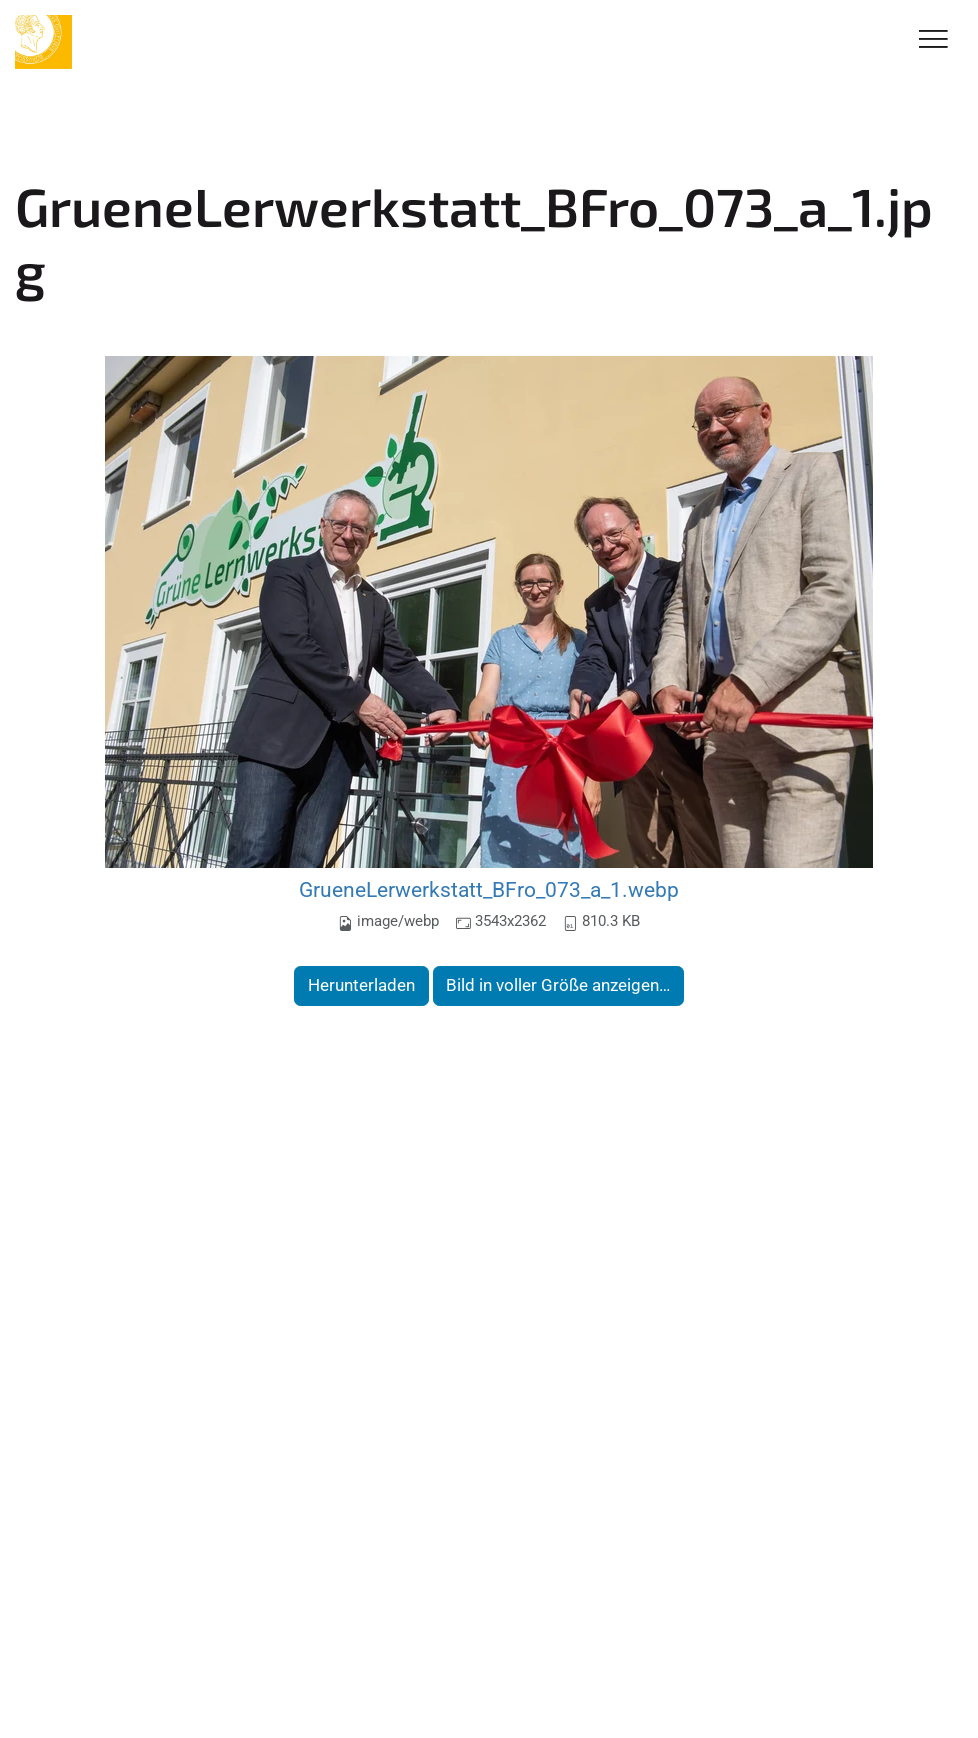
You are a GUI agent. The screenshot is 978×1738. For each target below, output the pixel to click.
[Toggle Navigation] (933, 40)
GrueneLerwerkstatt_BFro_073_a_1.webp (489, 889)
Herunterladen (361, 985)
